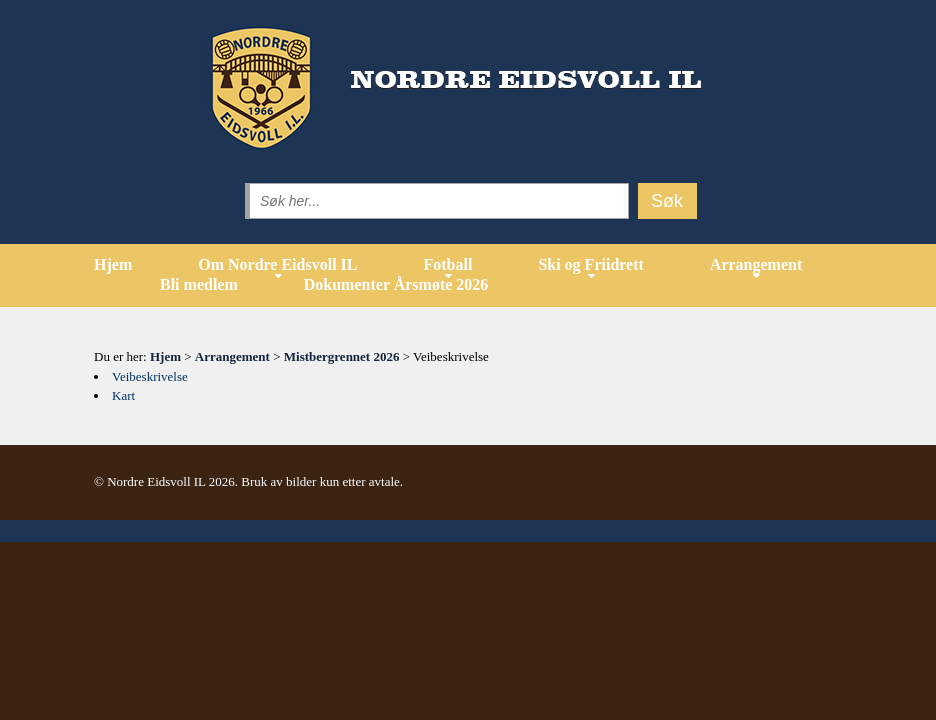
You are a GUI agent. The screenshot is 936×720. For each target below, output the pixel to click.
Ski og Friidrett (590, 264)
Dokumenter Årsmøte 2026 (396, 284)
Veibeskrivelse (150, 376)
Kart (123, 395)
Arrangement (756, 264)
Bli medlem (199, 284)
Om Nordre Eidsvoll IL (277, 264)
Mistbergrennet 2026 (342, 356)
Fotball (447, 264)
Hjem (113, 264)
